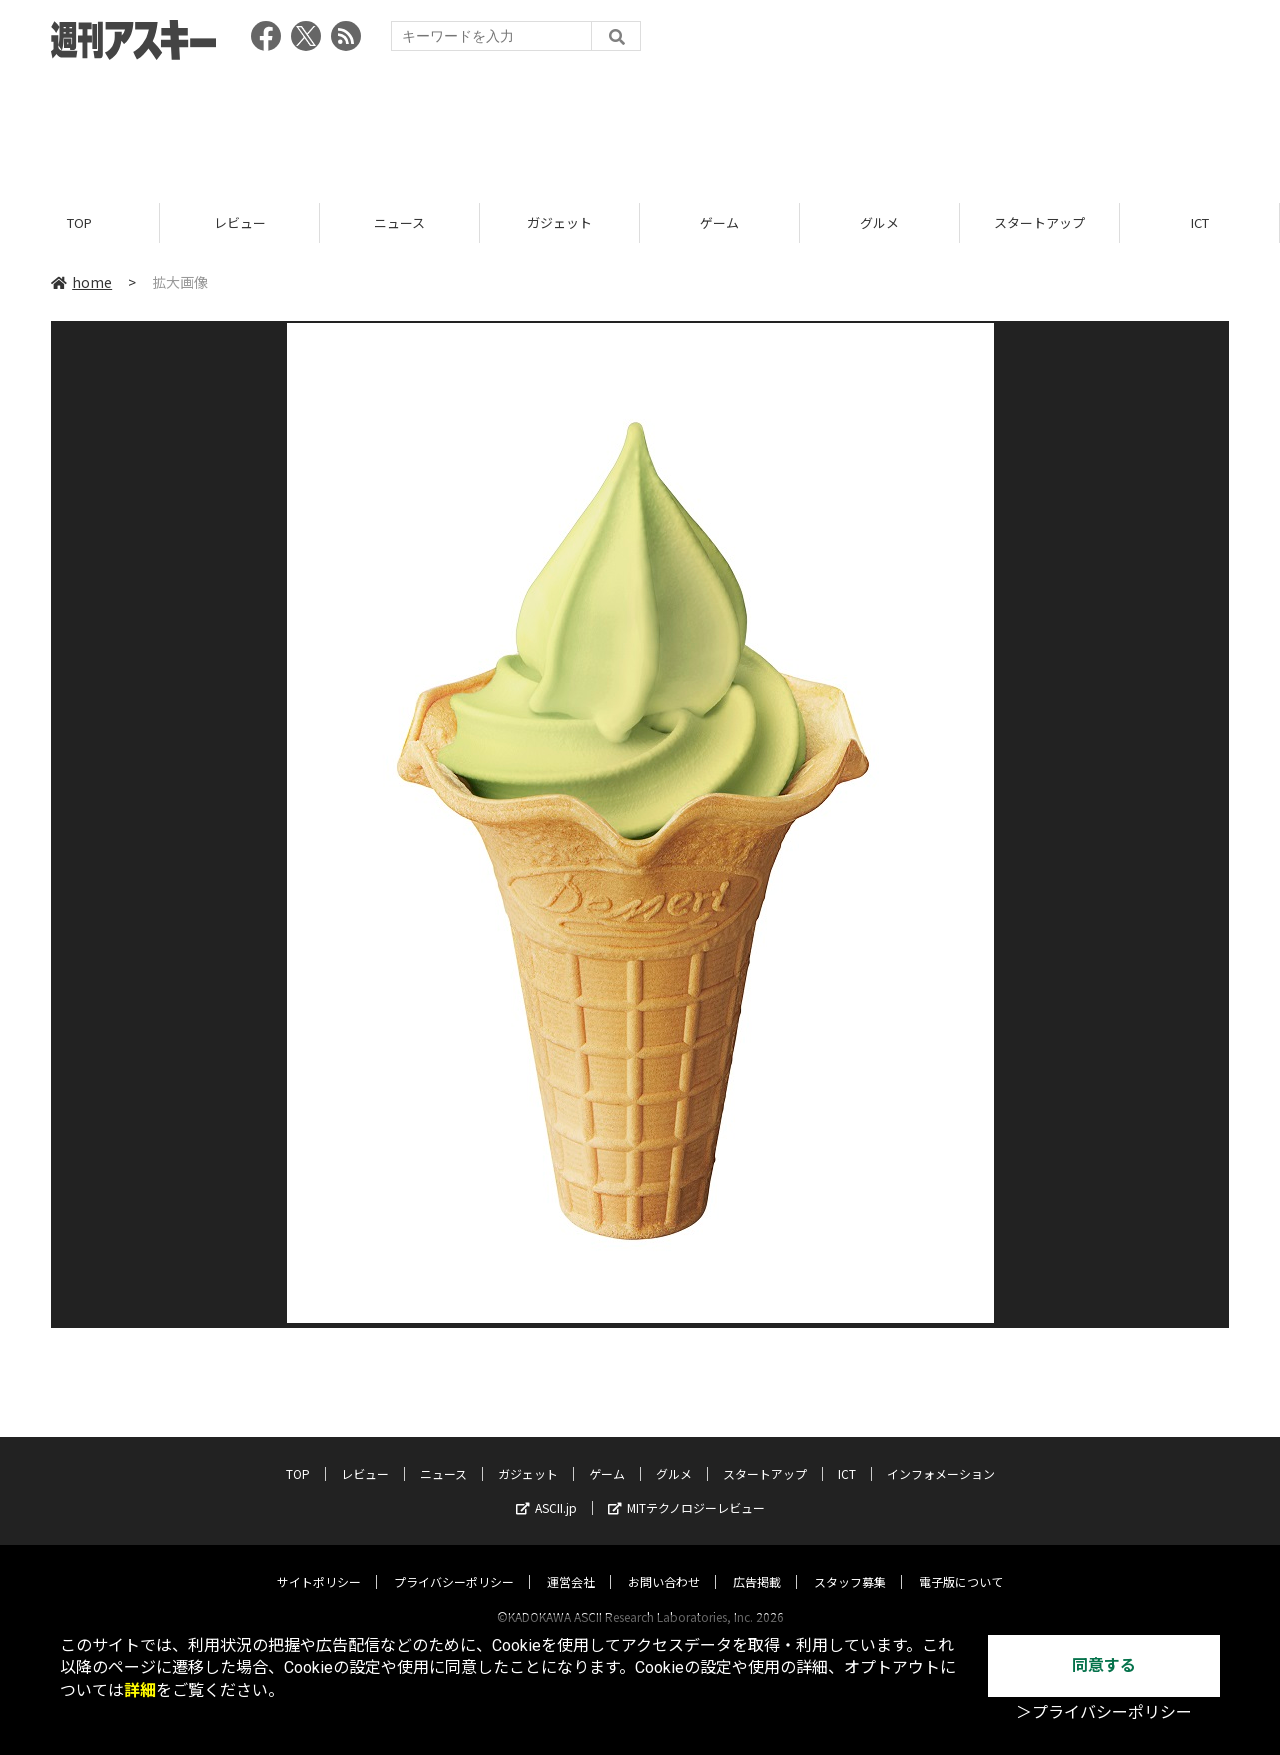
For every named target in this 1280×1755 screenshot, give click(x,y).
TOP (79, 222)
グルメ (879, 222)
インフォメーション (941, 1454)
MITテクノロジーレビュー (686, 1488)
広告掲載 (757, 1562)
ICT (1200, 222)
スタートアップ (1039, 222)
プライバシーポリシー (454, 1562)
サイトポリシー (319, 1562)
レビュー (240, 222)
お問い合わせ (664, 1562)
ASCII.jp (546, 1488)
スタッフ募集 (850, 1562)
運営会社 (571, 1562)
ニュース (399, 222)
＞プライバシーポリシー (1104, 1712)
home (81, 282)
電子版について (961, 1562)
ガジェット (559, 222)
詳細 (140, 1690)
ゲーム (719, 222)
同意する (1104, 1665)
